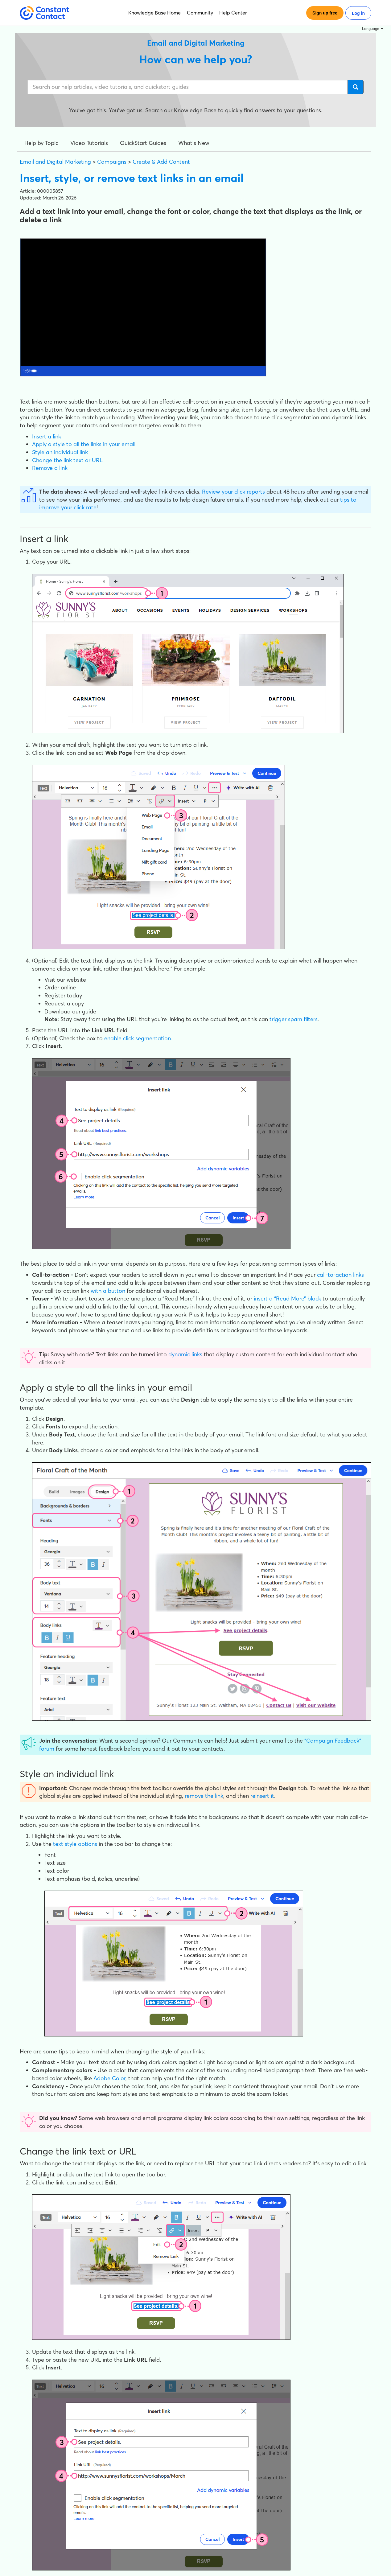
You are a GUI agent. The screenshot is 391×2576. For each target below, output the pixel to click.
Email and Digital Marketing (55, 161)
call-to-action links (340, 1274)
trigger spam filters (294, 1019)
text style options (75, 1843)
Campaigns (111, 161)
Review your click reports (233, 491)
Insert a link (46, 436)
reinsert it (262, 1795)
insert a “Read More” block (287, 1298)
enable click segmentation (137, 1038)
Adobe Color (109, 2078)
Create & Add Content (161, 161)
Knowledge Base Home (154, 13)
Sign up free (324, 12)
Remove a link (50, 467)
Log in (358, 13)
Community (200, 13)
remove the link (204, 1795)
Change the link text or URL (67, 460)
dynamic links (185, 1354)
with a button (108, 1290)
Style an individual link (60, 452)
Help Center (233, 13)
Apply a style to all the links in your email (83, 444)
